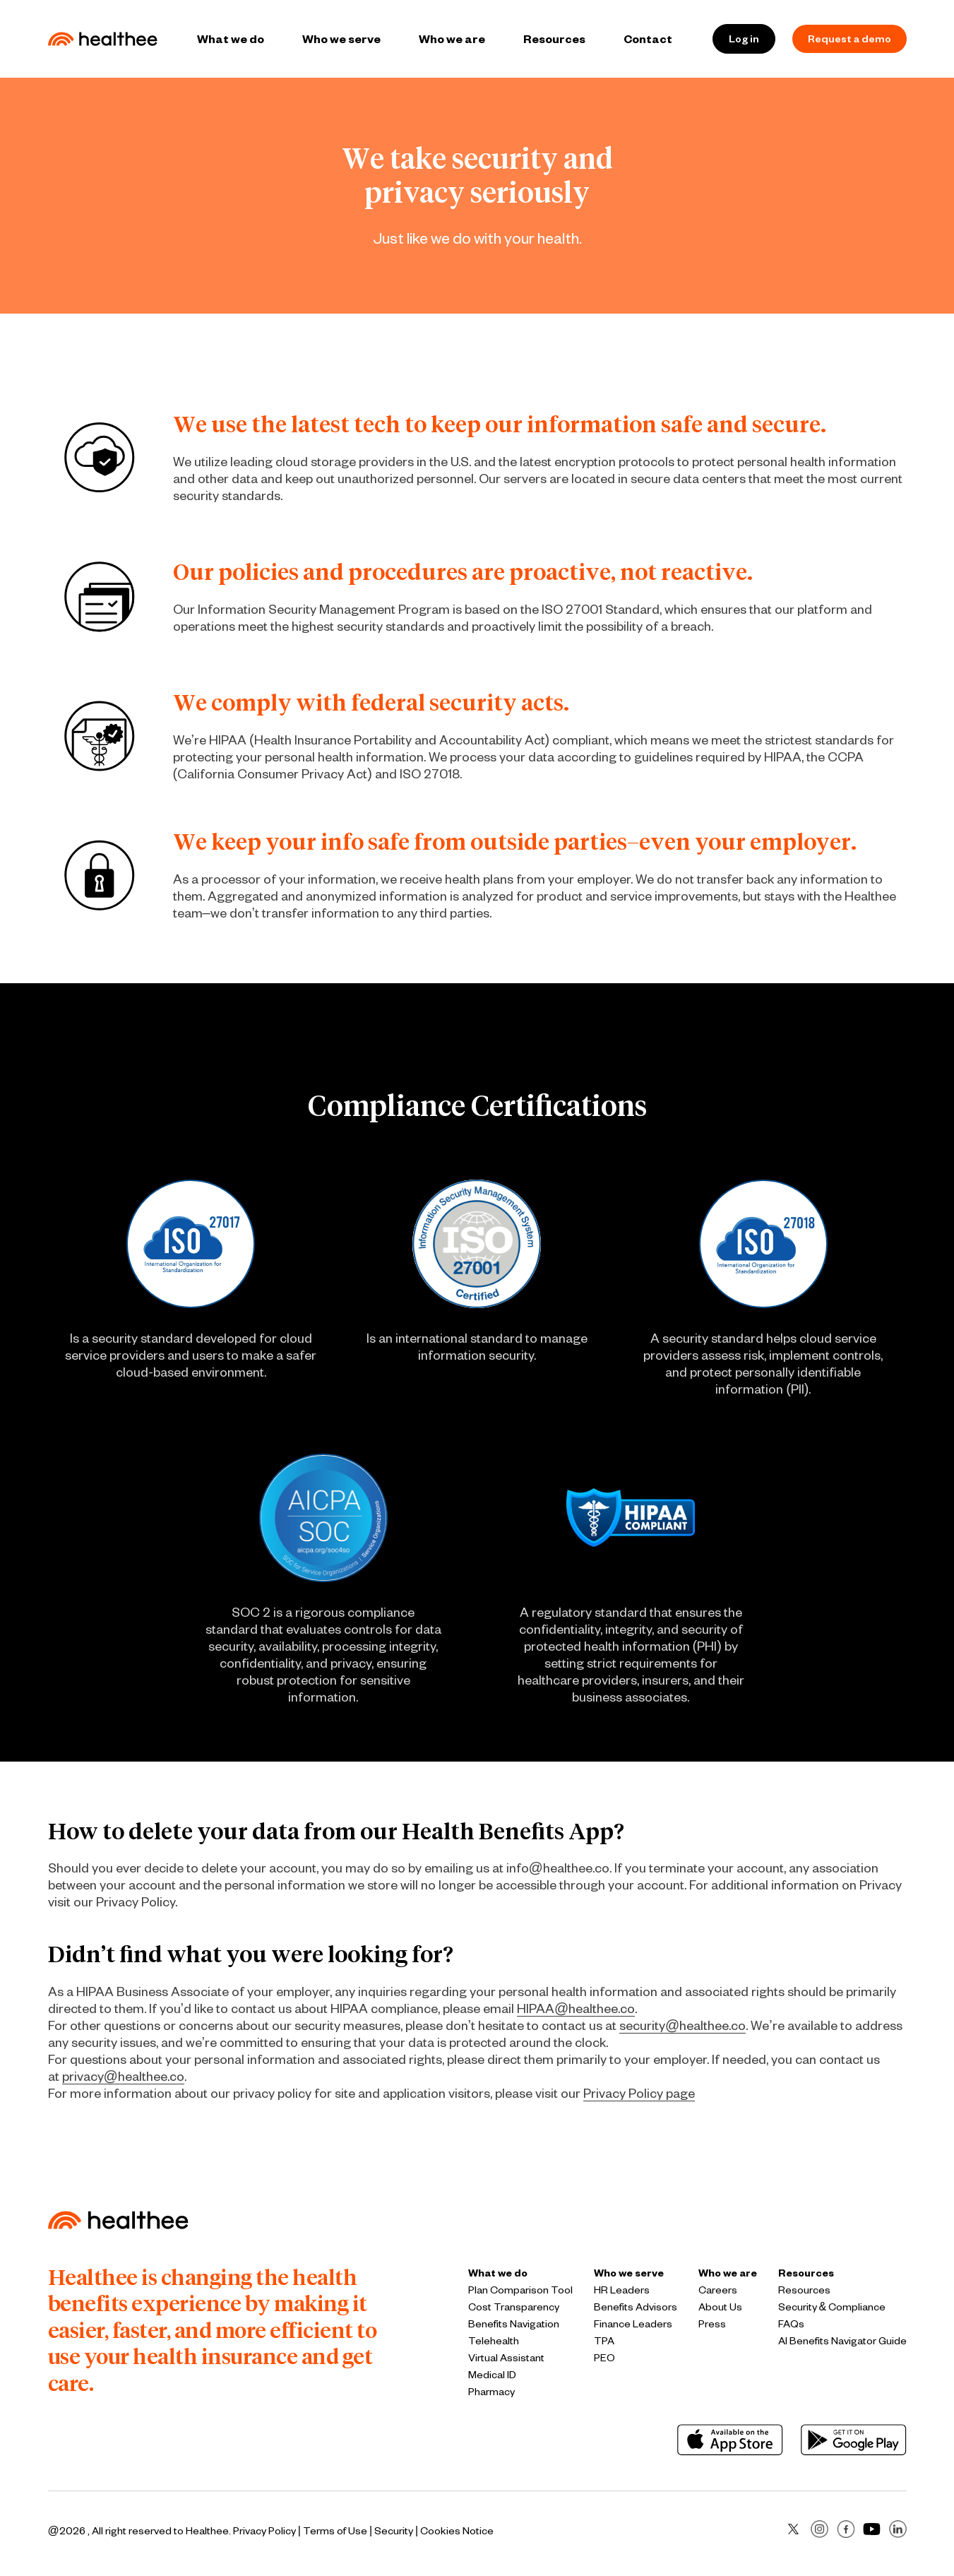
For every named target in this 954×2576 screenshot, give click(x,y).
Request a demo (849, 38)
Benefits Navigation (513, 2323)
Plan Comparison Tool (520, 2289)
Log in (744, 38)
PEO (604, 2357)
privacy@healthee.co (123, 2075)
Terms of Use (335, 2530)
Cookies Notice (457, 2530)
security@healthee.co (682, 2025)
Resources (554, 38)
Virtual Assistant (506, 2357)
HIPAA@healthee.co (576, 2008)
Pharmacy (491, 2391)
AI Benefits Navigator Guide (842, 2340)
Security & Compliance (832, 2306)
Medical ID (492, 2374)
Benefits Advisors (635, 2306)
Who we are (452, 38)
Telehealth (493, 2340)
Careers (717, 2289)
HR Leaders (622, 2289)
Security (393, 2530)
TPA (604, 2340)
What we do (230, 38)
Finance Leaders (633, 2323)
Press (712, 2323)
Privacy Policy (264, 2530)
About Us (720, 2306)
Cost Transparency (513, 2306)
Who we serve (341, 38)
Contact (648, 38)
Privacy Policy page (639, 2092)
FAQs (791, 2323)
